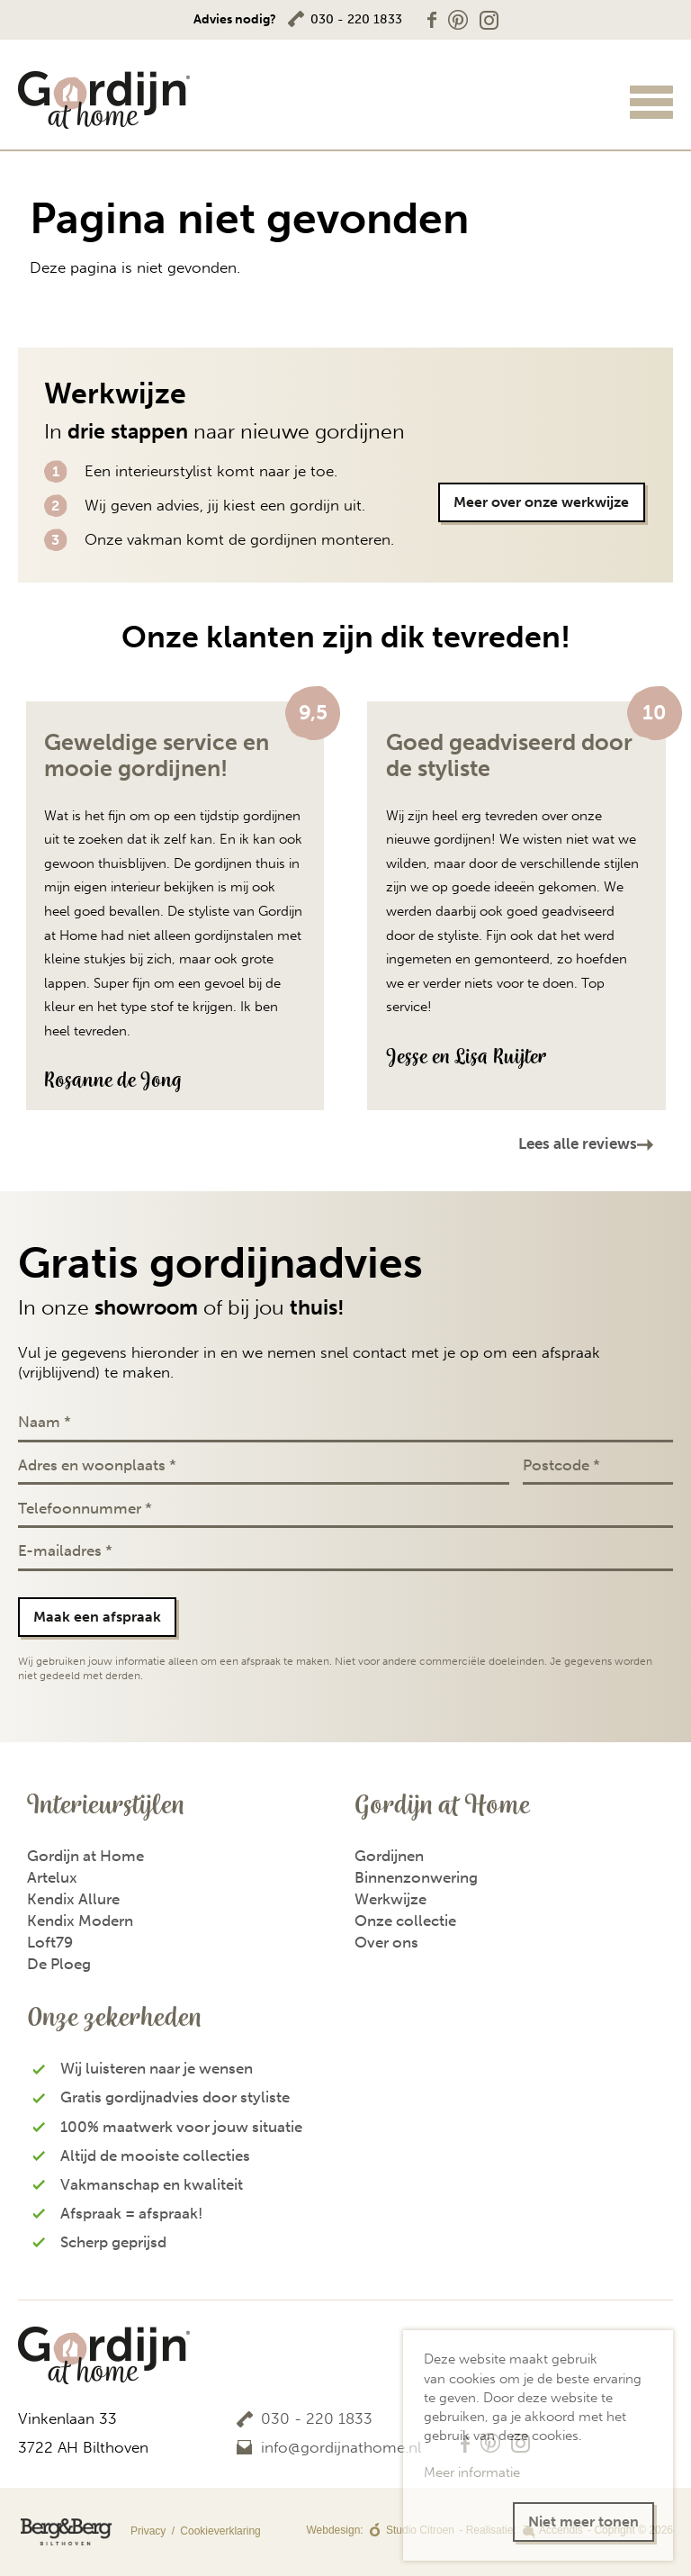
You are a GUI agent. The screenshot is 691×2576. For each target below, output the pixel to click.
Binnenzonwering (416, 1877)
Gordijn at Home (85, 1856)
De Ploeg (59, 1964)
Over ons (386, 1942)
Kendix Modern (80, 1921)
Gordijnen (389, 1856)
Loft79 (50, 1942)
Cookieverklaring (220, 2531)
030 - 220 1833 (356, 19)
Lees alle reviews (577, 1143)
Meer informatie (472, 2472)
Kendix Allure (73, 1899)
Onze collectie (405, 1921)
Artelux (52, 1877)
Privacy (93, 2531)
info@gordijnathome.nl (341, 2447)
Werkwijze (390, 1899)
